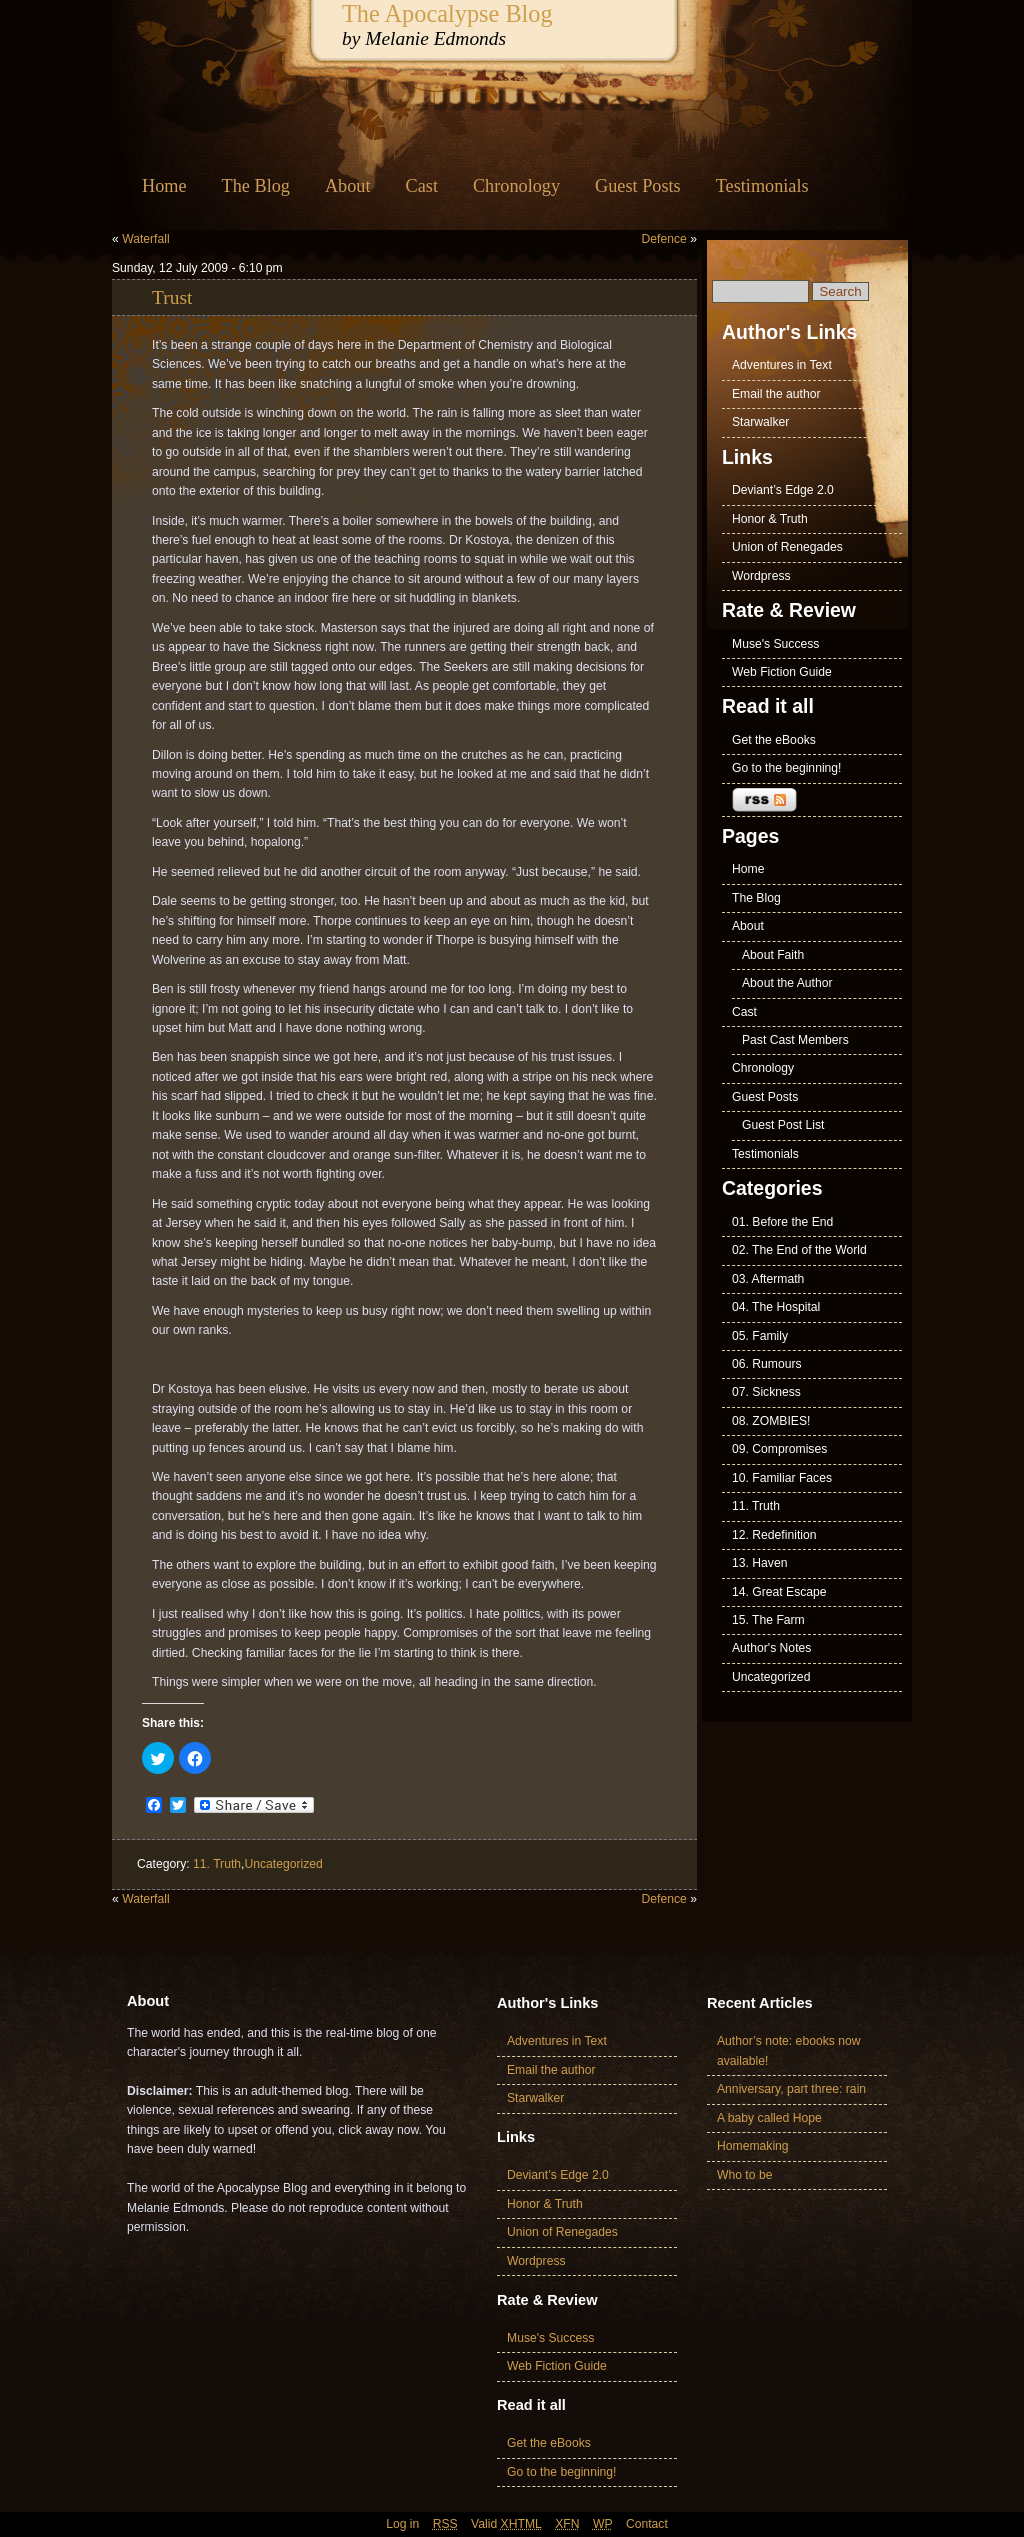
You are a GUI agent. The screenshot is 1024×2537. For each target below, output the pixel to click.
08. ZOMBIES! (771, 1421)
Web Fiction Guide (782, 672)
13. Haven (759, 1563)
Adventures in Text (782, 365)
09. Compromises (779, 1449)
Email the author (776, 394)
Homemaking (753, 2146)
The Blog (256, 186)
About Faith (773, 955)
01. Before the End (782, 1222)
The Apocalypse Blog (447, 13)
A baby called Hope (769, 2118)
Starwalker (760, 422)
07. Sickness (766, 1392)
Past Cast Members (795, 1040)
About (348, 186)
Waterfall (146, 239)
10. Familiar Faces (782, 1478)
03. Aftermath (768, 1279)
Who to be (744, 2175)
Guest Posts (638, 186)
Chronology (516, 186)
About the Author (787, 983)
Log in (402, 2524)
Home (164, 186)
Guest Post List (783, 1125)
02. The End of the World (799, 1250)
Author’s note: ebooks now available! (789, 2050)
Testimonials (762, 186)
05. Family (760, 1336)
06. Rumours (767, 1364)
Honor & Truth (770, 519)
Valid (506, 2524)
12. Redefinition (774, 1535)
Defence (664, 239)
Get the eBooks (774, 740)
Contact (647, 2524)
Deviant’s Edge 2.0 (783, 490)
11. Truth (217, 1864)
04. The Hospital (776, 1307)
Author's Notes (771, 1648)
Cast (422, 186)
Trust (172, 297)
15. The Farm (768, 1620)
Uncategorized (283, 1864)
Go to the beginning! (787, 768)
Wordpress (761, 576)
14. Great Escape (779, 1592)
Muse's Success (775, 644)
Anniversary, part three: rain (791, 2089)
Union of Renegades (787, 547)
